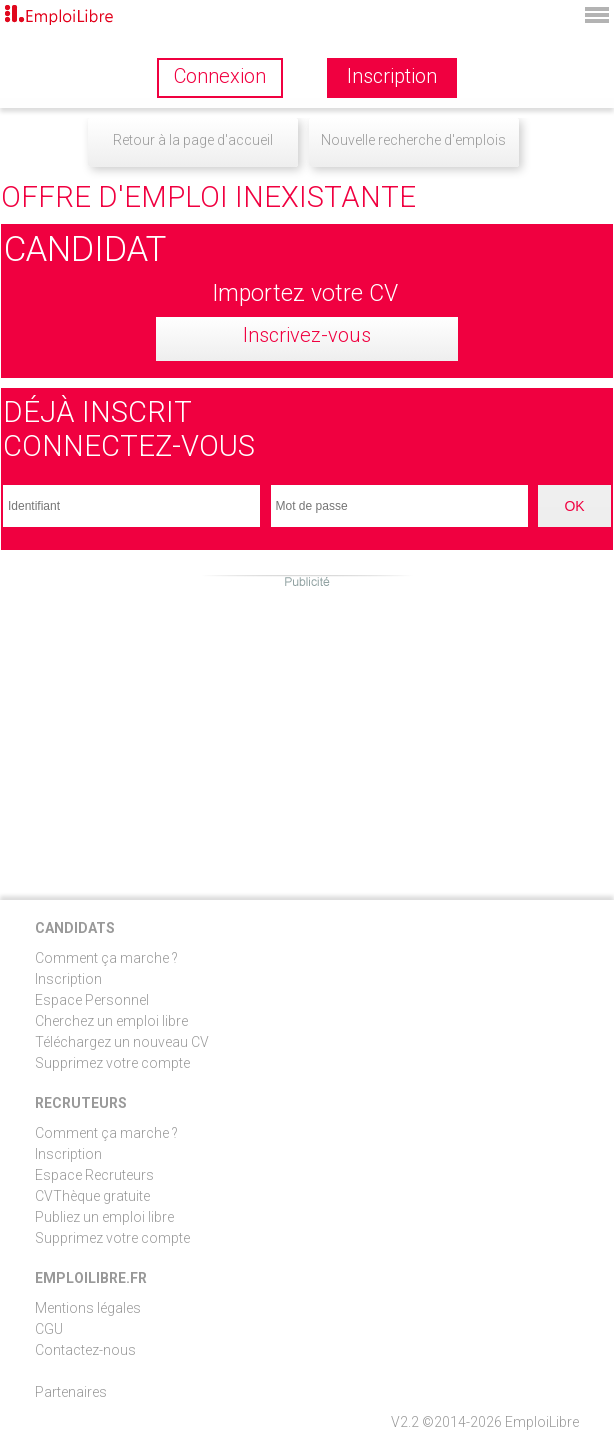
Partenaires (71, 1392)
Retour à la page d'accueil (193, 140)
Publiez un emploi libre (104, 1217)
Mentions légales (88, 1308)
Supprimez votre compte (112, 1063)
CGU (49, 1329)
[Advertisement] (307, 730)
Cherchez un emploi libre (111, 1021)
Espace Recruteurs (94, 1175)
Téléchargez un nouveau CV (122, 1042)
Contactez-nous (85, 1350)
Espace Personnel (92, 1000)
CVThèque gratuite (92, 1196)
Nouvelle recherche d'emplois (413, 140)
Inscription (68, 979)
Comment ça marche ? (106, 958)
